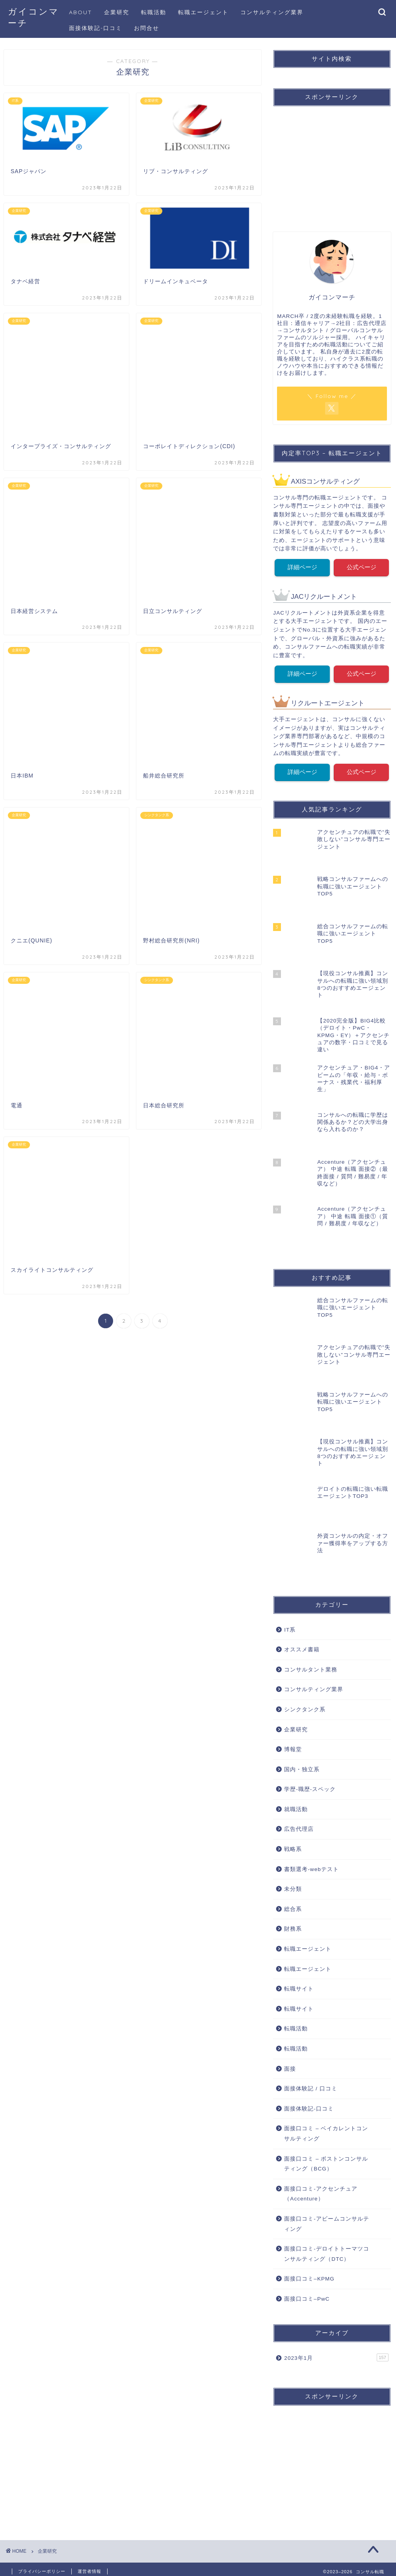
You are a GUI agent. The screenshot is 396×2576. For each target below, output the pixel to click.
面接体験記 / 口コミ (310, 2084)
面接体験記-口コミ (95, 28)
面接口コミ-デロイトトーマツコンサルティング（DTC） (326, 2249)
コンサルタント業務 (310, 1665)
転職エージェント (203, 12)
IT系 (290, 1625)
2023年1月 (336, 2353)
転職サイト (299, 1984)
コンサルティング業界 (271, 12)
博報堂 (293, 1745)
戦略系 (293, 1844)
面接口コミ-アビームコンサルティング (326, 2219)
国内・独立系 (302, 1765)
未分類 (293, 1884)
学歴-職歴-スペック (310, 1784)
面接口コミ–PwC (306, 2294)
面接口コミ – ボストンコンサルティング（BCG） (326, 2159)
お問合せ (146, 28)
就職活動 (296, 1805)
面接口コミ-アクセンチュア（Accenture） (320, 2189)
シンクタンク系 (304, 1705)
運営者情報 (89, 2566)
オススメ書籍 (302, 1645)
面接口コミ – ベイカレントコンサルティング (326, 2129)
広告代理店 (299, 1825)
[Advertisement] (334, 161)
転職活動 (153, 12)
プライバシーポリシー (41, 2566)
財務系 (293, 1924)
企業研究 (116, 12)
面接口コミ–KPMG (309, 2274)
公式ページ (361, 566)
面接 (290, 2064)
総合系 (293, 1904)
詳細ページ (302, 566)
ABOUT (80, 12)
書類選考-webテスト (311, 1865)
